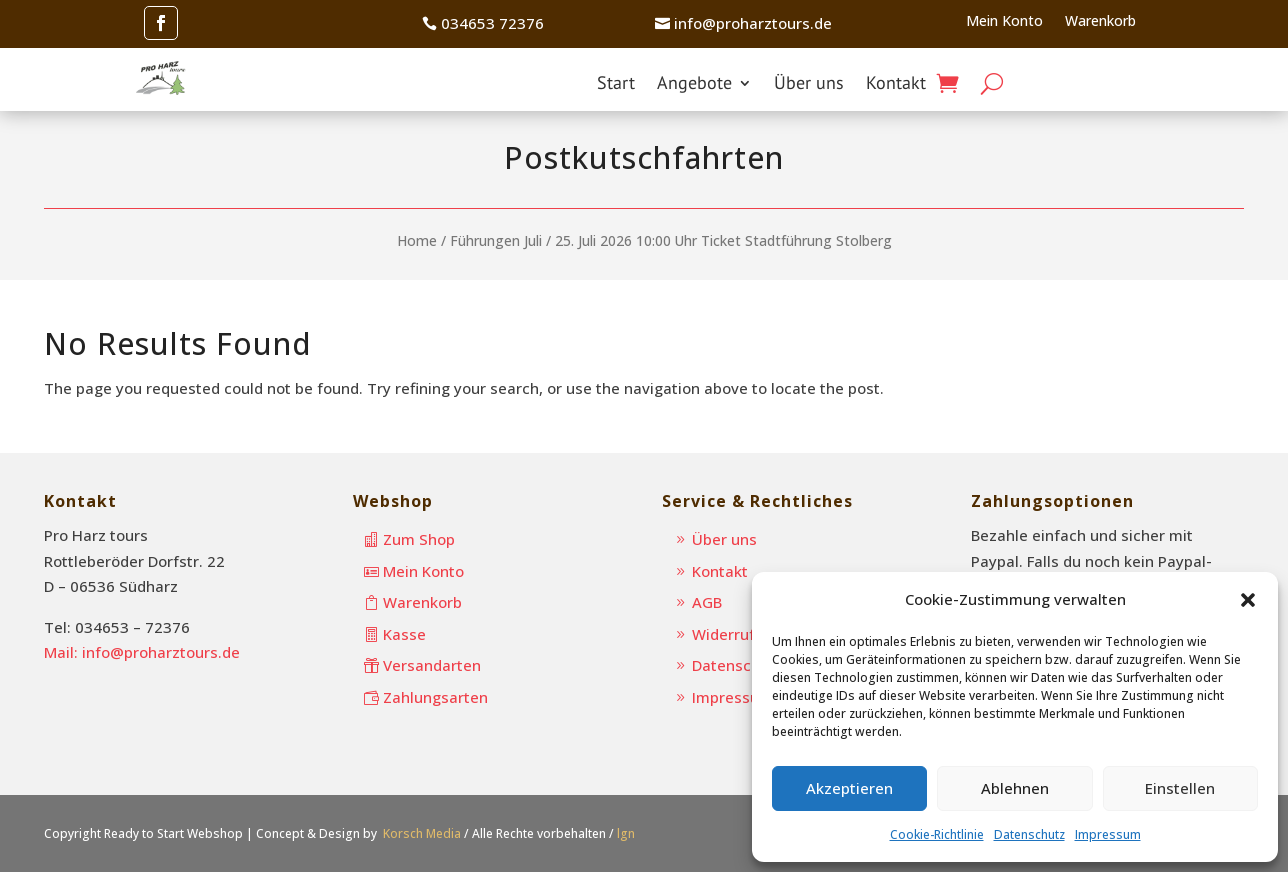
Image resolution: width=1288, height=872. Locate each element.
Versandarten (432, 665)
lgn (626, 833)
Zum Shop (419, 539)
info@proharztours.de (753, 23)
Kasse (404, 634)
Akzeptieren (849, 788)
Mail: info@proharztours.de (142, 652)
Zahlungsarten (435, 697)
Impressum (1108, 834)
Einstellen (1180, 788)
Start (616, 85)
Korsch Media (422, 833)
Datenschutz (1029, 834)
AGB (707, 602)
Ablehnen (1015, 788)
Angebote (694, 85)
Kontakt (896, 85)
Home (417, 240)
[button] (1248, 600)
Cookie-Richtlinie (937, 834)
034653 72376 (492, 23)
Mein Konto (1004, 22)
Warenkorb (1100, 22)
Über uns (809, 85)
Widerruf (723, 634)
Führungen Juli (496, 240)
